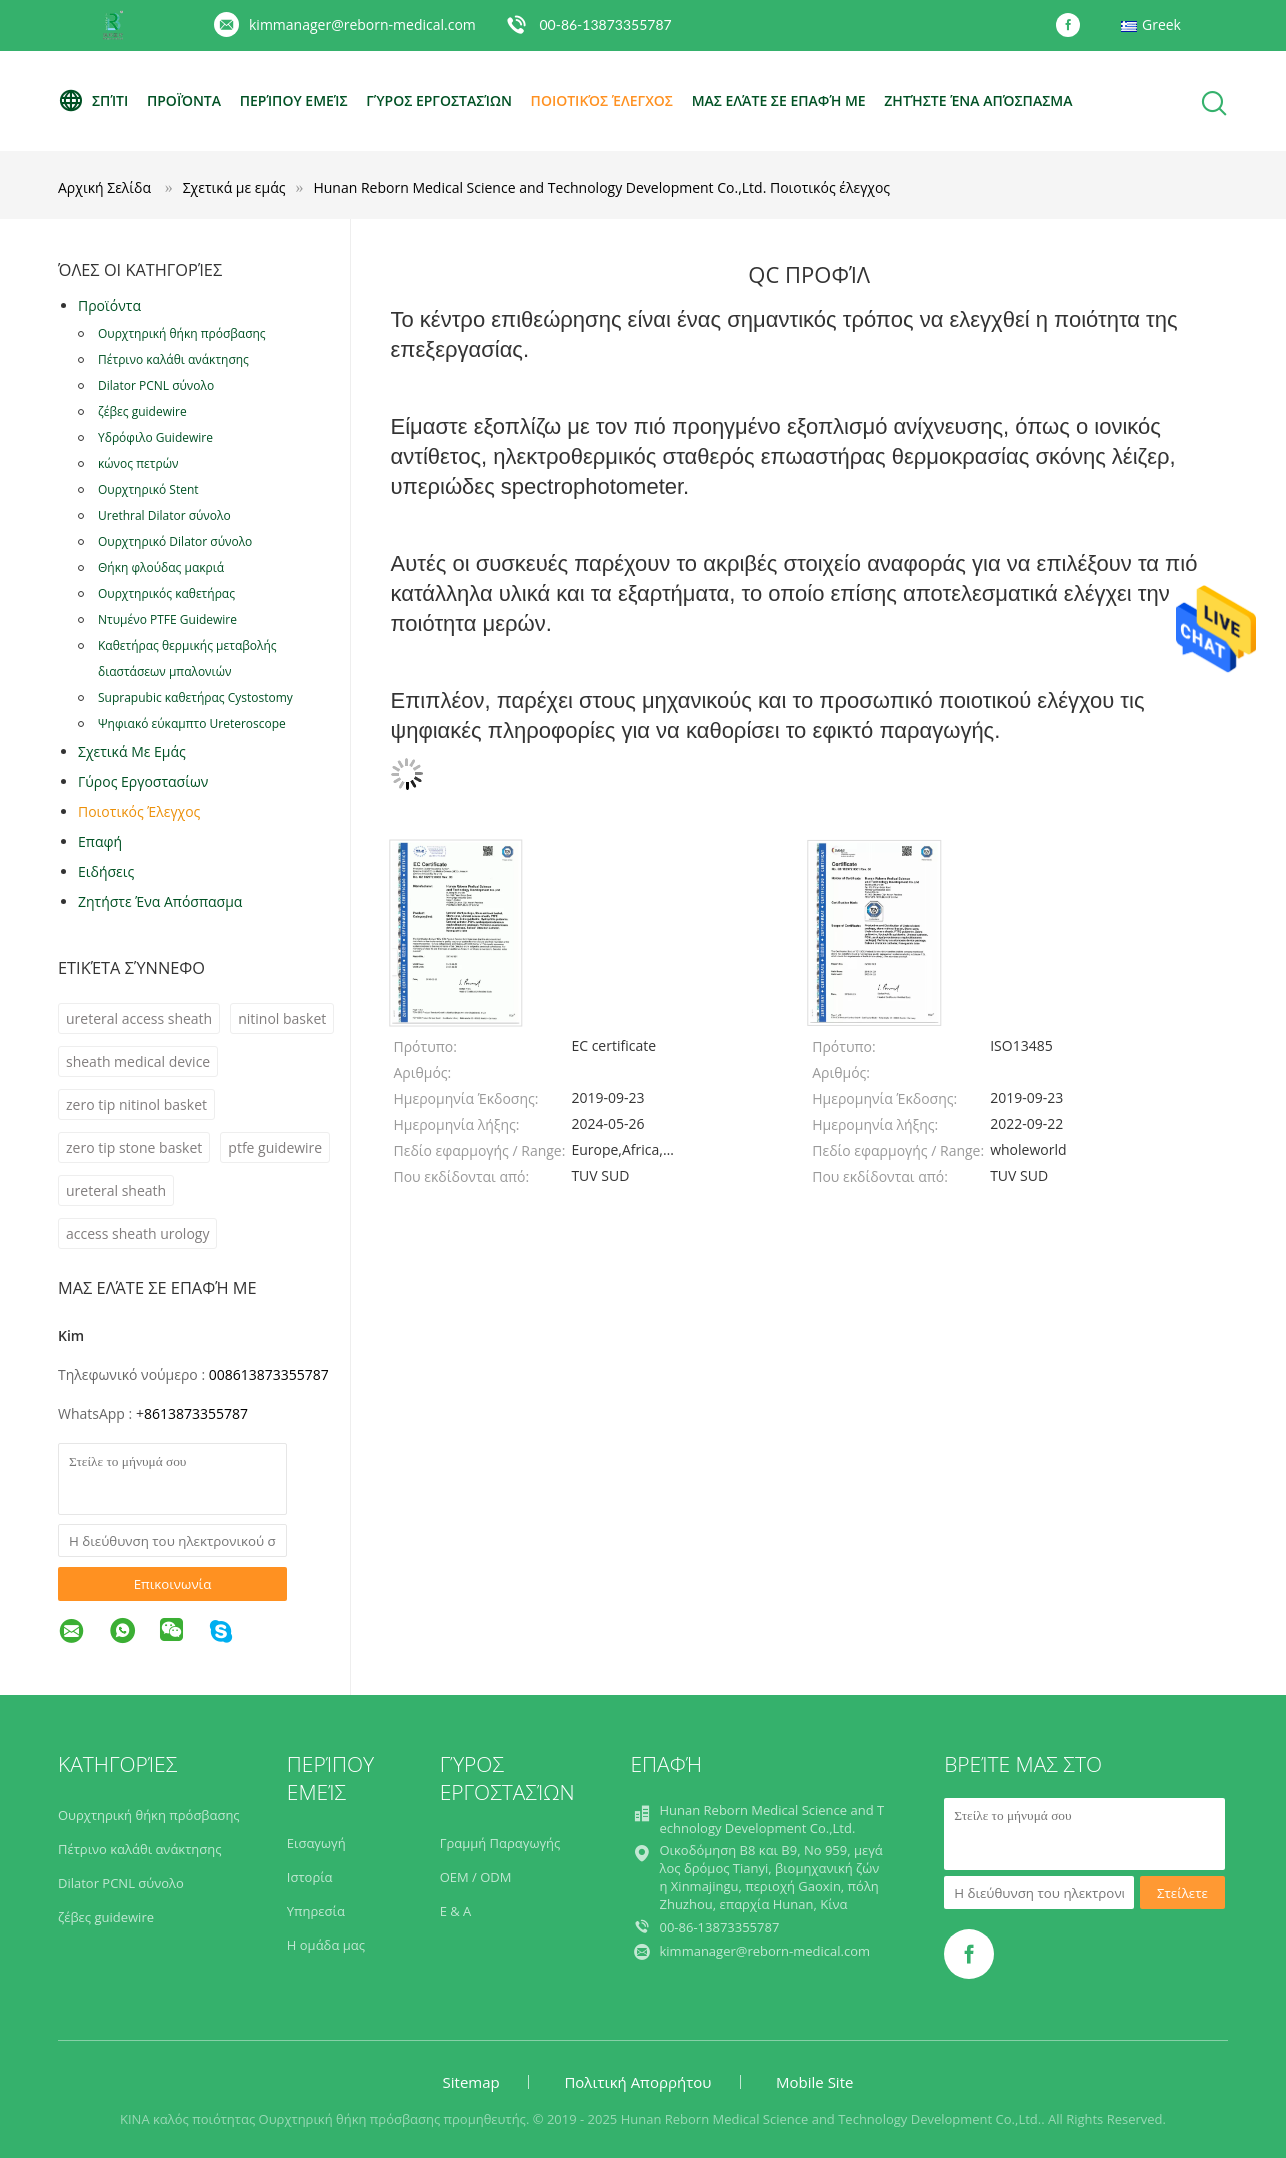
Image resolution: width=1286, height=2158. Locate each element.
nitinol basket (282, 1018)
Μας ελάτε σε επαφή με (779, 100)
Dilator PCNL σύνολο (156, 385)
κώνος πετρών (138, 463)
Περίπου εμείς (294, 100)
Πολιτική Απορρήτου (637, 2082)
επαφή (100, 841)
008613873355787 (269, 1374)
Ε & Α (456, 1911)
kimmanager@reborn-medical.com (362, 24)
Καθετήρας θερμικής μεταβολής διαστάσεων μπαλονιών (187, 658)
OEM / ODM (476, 1877)
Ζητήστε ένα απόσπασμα (978, 100)
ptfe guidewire (275, 1147)
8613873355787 (196, 1413)
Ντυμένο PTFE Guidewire (167, 619)
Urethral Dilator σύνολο (164, 515)
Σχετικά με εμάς (132, 751)
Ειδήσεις (106, 871)
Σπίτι (93, 101)
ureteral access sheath (139, 1018)
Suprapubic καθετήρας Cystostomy (195, 697)
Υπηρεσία (316, 1911)
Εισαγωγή (316, 1843)
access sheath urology (137, 1233)
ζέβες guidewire (142, 411)
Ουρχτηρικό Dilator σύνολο (175, 541)
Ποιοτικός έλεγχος (602, 100)
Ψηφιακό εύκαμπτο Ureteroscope (192, 723)
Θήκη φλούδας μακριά (161, 567)
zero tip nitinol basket (136, 1104)
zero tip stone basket (134, 1147)
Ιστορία (310, 1877)
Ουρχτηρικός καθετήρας (166, 593)
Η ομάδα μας (326, 1945)
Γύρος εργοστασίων (439, 100)
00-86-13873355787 (605, 24)
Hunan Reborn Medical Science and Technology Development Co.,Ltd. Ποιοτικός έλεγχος (601, 187)
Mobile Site (814, 2082)
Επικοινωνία (173, 1584)
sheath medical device (138, 1061)
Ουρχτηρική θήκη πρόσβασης (182, 333)
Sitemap (471, 2082)
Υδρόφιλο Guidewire (155, 437)
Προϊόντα (184, 100)
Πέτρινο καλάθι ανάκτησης (173, 359)
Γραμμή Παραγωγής (500, 1843)
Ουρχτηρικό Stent (148, 489)
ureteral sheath (116, 1190)
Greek (1161, 24)
